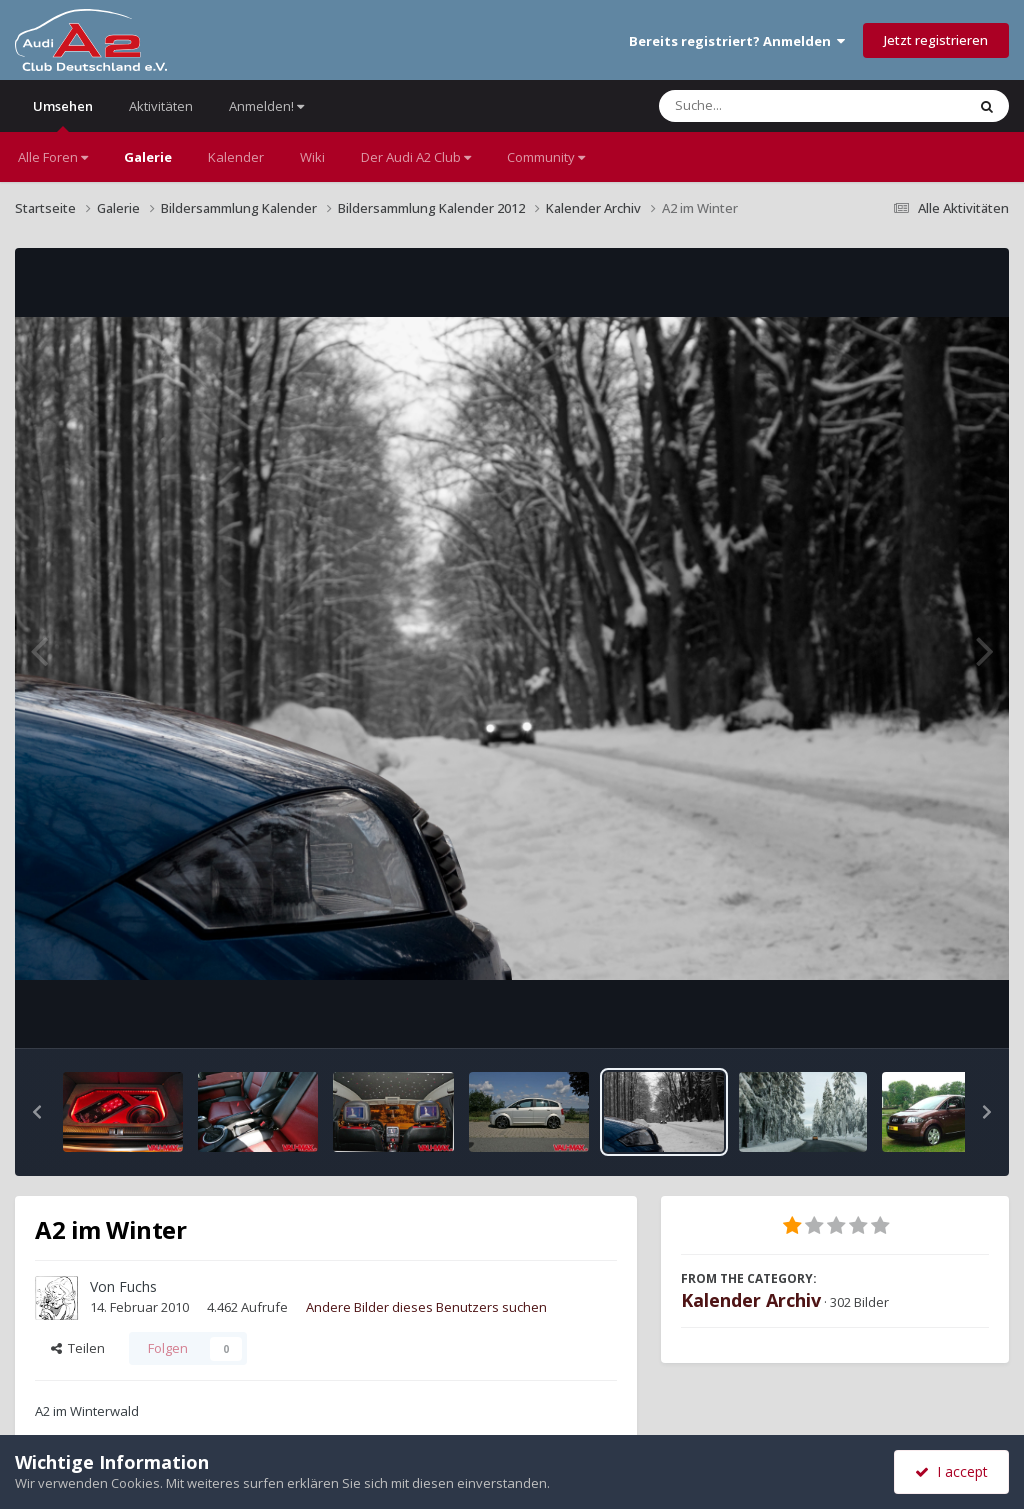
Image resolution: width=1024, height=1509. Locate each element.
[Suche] (771, 106)
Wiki (312, 157)
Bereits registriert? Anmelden (737, 41)
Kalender (236, 157)
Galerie (148, 157)
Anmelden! (266, 106)
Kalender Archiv (751, 1300)
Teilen (78, 1348)
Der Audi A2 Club (416, 157)
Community (546, 157)
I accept (951, 1471)
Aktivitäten (161, 106)
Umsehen (63, 114)
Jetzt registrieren (936, 40)
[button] (37, 1112)
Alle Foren (53, 157)
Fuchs (138, 1286)
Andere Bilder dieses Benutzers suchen (426, 1307)
